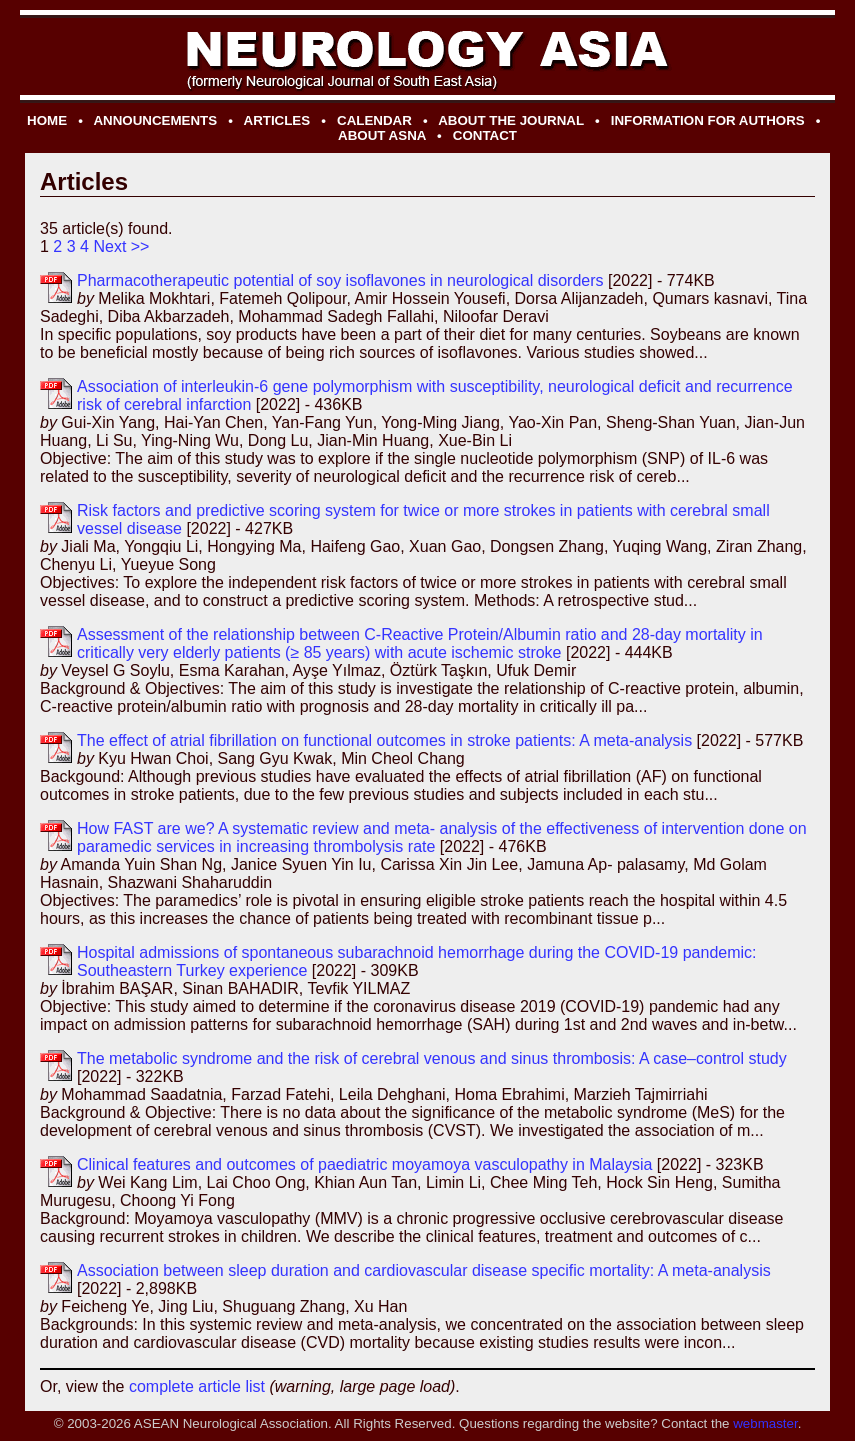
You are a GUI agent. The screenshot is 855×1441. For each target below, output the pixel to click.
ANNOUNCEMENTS (155, 120)
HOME (47, 120)
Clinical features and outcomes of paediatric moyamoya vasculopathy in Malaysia (364, 1164)
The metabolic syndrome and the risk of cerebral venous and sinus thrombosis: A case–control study (432, 1058)
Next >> (121, 246)
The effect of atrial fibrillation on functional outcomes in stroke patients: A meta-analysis (384, 740)
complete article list (197, 1386)
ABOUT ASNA (382, 135)
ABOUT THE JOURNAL (511, 120)
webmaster (765, 1423)
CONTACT (485, 135)
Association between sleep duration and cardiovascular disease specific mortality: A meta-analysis (424, 1270)
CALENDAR (374, 120)
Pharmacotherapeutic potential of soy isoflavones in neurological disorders (340, 280)
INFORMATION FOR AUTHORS (708, 120)
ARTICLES (277, 120)
